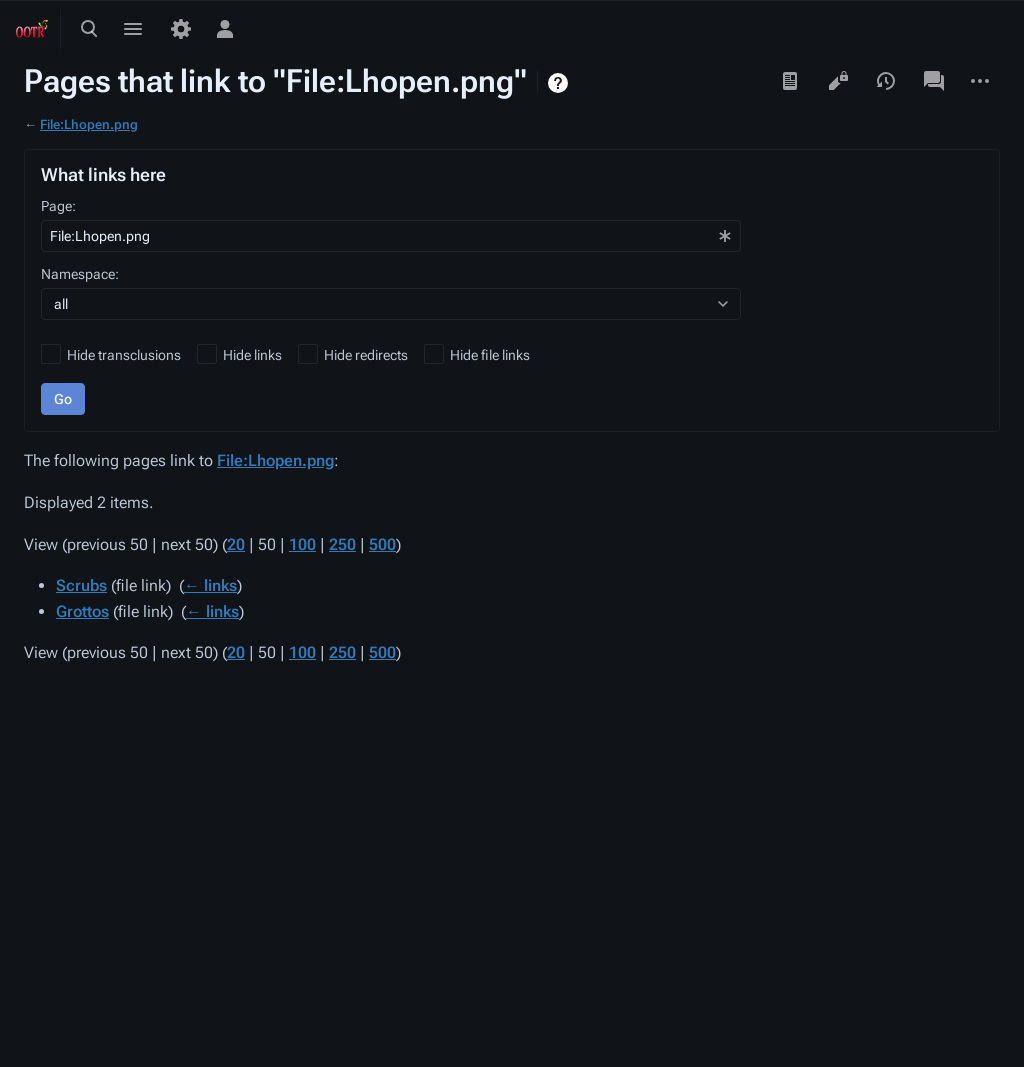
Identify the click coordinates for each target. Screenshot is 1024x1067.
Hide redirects (366, 355)
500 (382, 544)
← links (210, 585)
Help (560, 83)
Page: (58, 206)
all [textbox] (61, 304)
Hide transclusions (124, 355)
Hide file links (490, 355)
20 (236, 544)
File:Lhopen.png (89, 124)
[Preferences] (181, 29)
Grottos (82, 611)
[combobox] (391, 236)
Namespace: (80, 274)
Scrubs (81, 585)
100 (302, 544)
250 (342, 544)
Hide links (252, 355)
